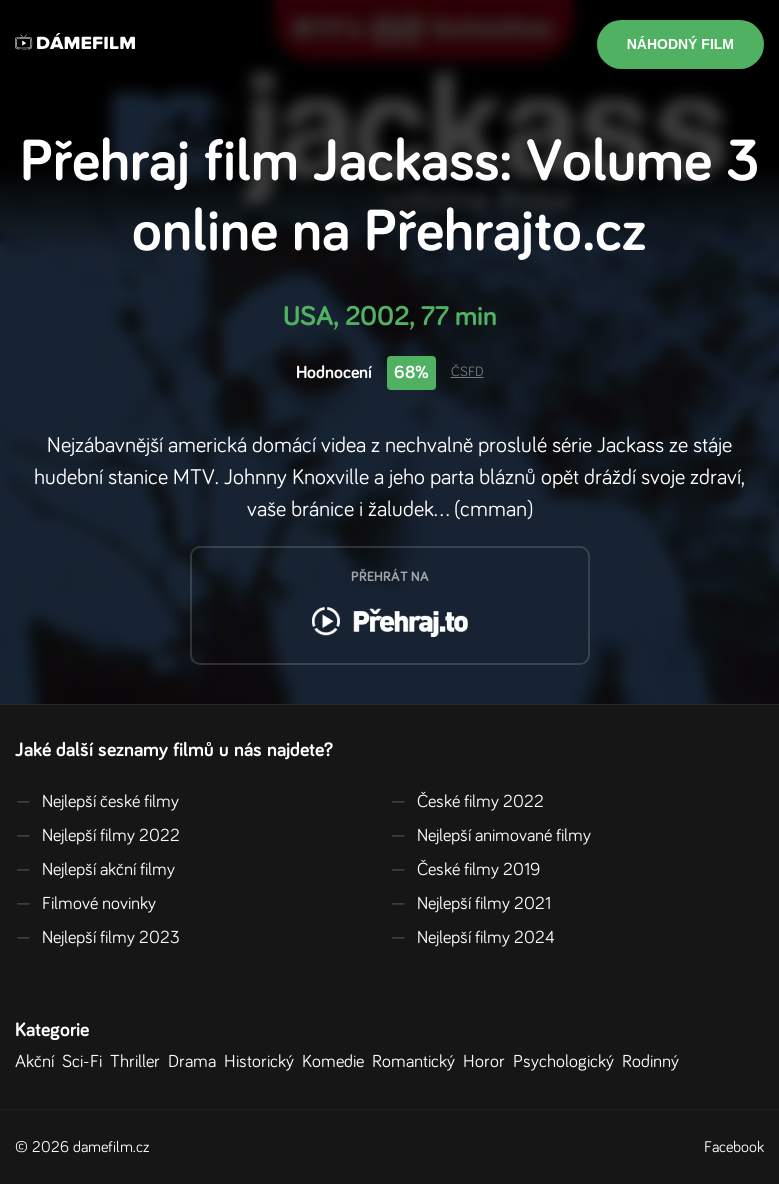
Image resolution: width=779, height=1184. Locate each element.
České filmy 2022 (467, 802)
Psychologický (567, 1062)
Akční (38, 1062)
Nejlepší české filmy (97, 802)
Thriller (139, 1062)
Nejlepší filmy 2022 (97, 836)
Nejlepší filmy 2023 (97, 938)
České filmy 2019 (465, 870)
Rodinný (654, 1062)
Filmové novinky (85, 904)
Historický (263, 1062)
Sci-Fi (86, 1062)
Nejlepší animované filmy (490, 836)
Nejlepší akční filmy (95, 870)
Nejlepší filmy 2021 (470, 904)
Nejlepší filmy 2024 (472, 938)
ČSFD (467, 372)
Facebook (734, 1147)
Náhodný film (680, 44)
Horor (488, 1062)
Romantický (417, 1062)
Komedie (337, 1062)
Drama (196, 1062)
